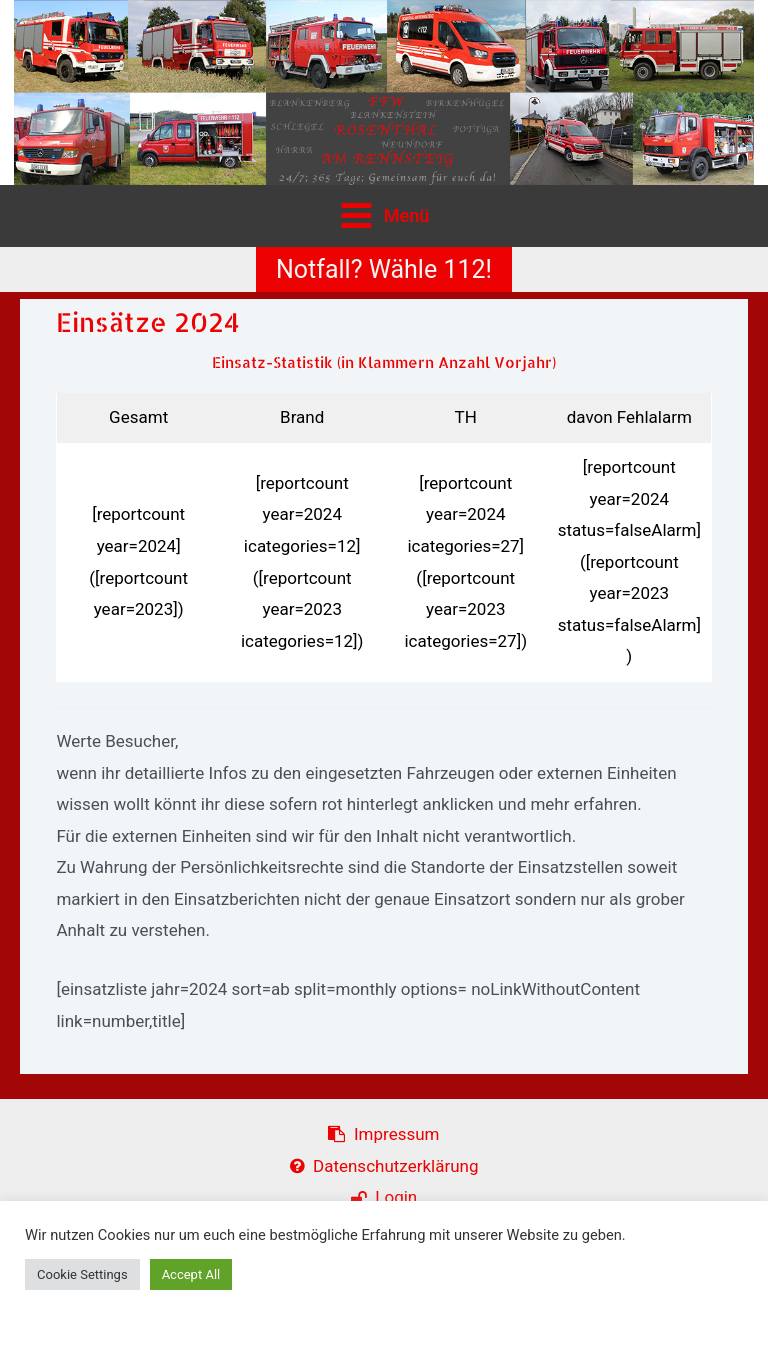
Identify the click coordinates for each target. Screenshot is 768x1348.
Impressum (383, 1134)
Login (384, 1197)
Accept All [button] (191, 1274)
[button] (384, 269)
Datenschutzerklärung (384, 1166)
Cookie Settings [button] (82, 1274)
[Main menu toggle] (384, 215)
